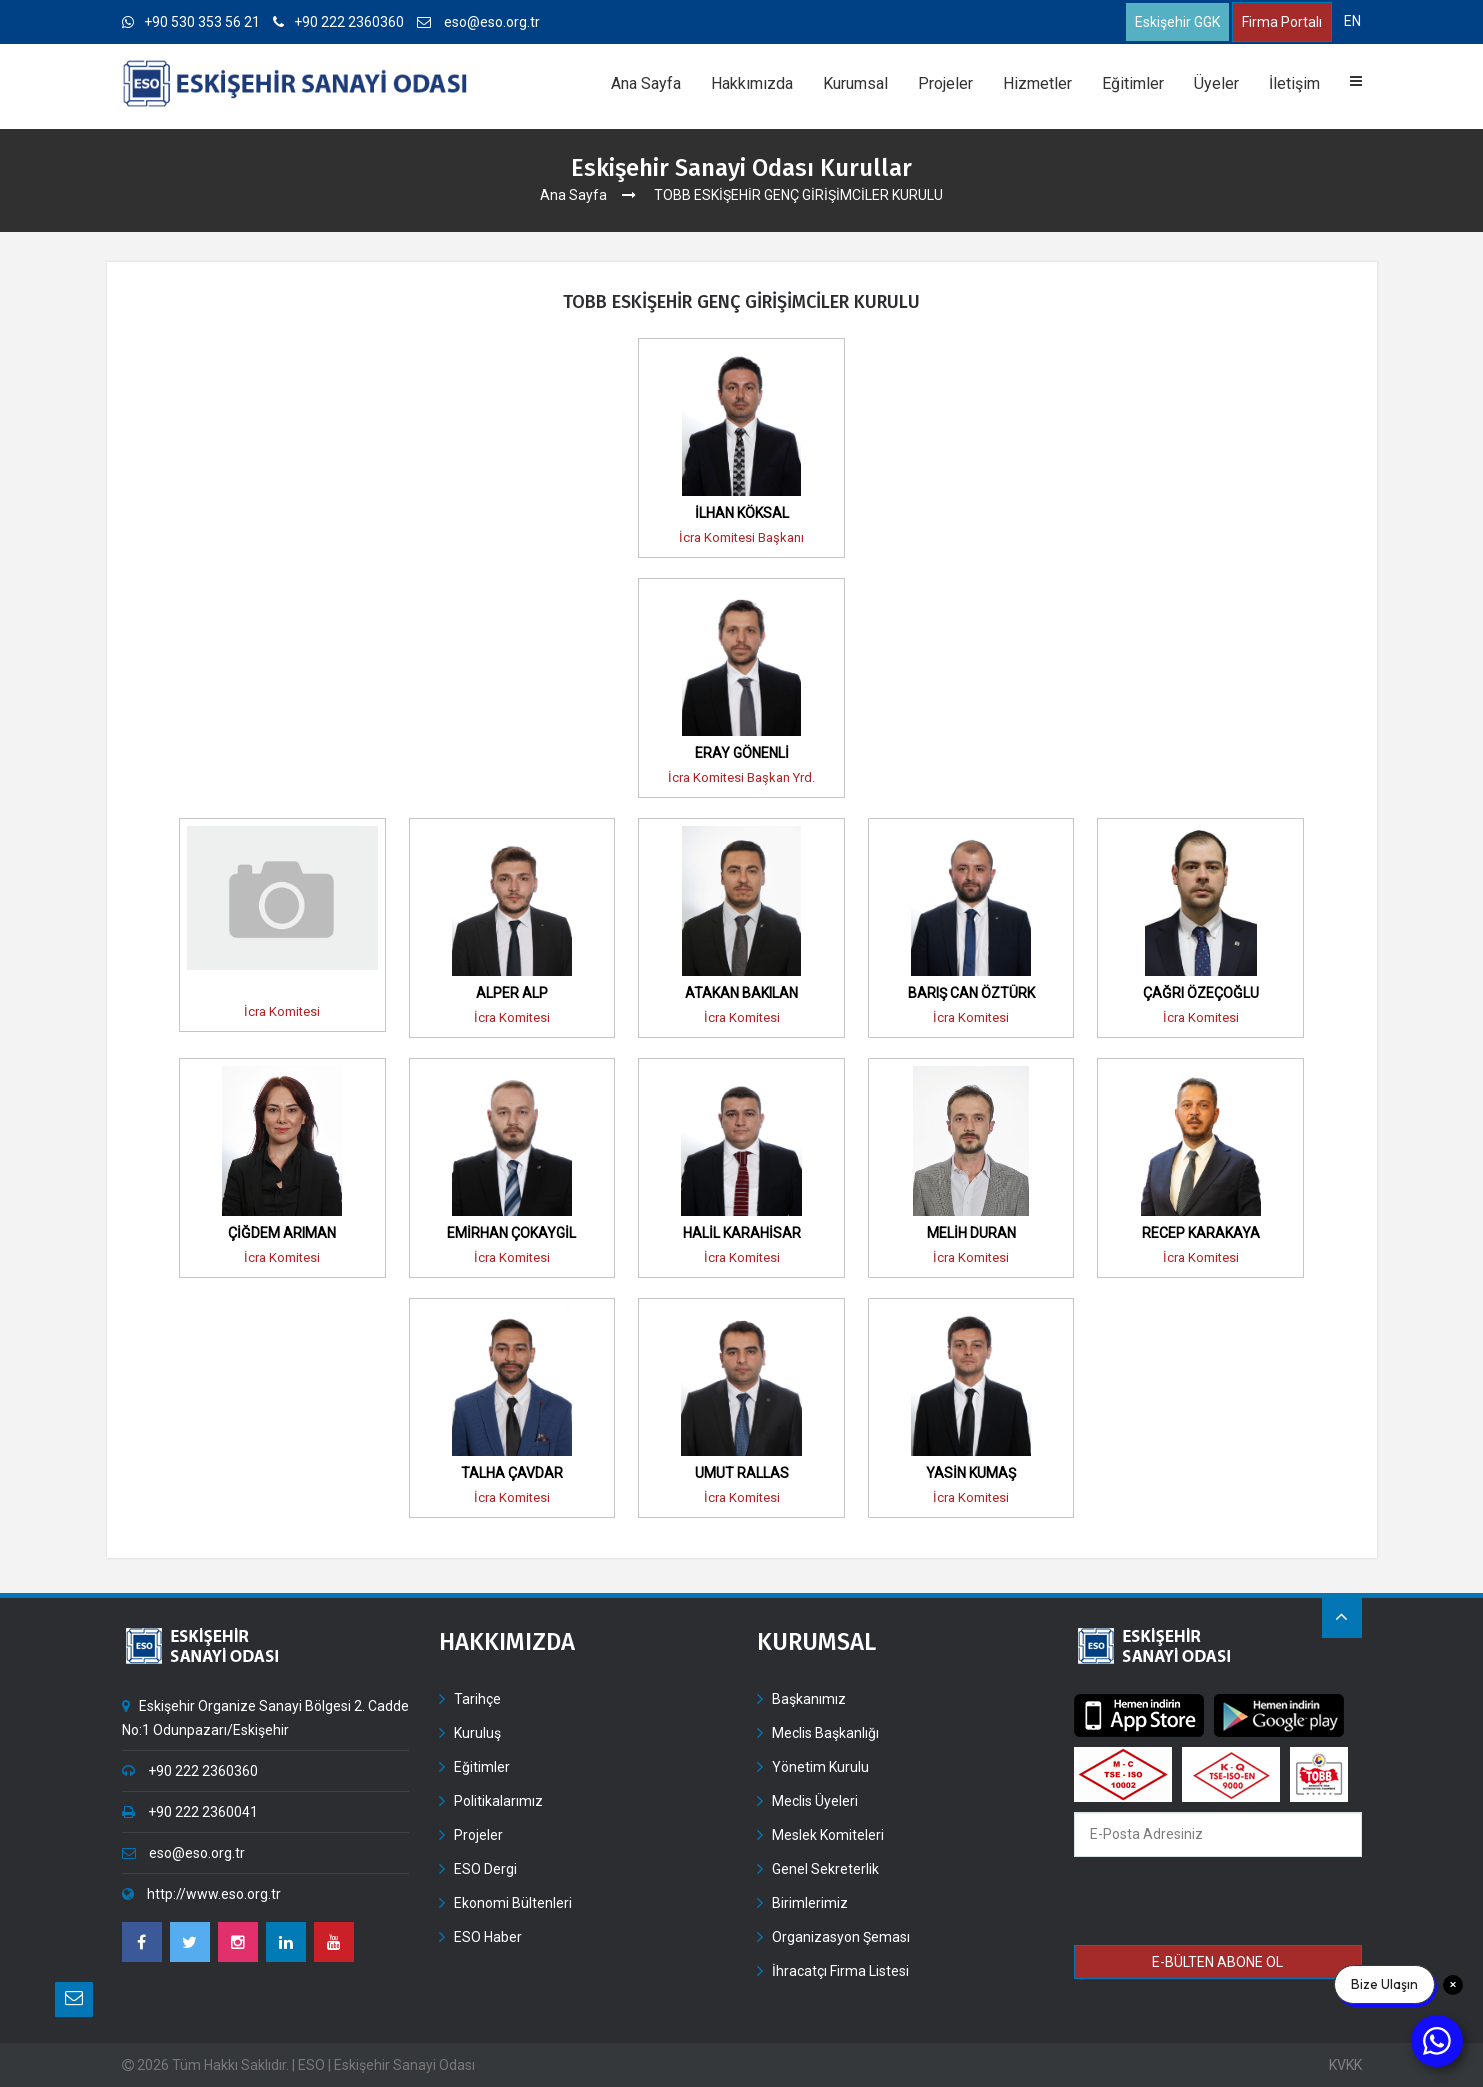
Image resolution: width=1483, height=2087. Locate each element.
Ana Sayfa (646, 83)
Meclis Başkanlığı (825, 1733)
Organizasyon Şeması (841, 1937)
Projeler (945, 83)
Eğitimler (1133, 83)
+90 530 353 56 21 (191, 22)
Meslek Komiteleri (828, 1835)
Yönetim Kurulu (820, 1767)
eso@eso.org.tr (478, 22)
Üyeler (1216, 83)
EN (1352, 21)
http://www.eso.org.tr (201, 1894)
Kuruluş (477, 1733)
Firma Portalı (1282, 22)
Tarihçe (477, 1699)
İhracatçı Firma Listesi (840, 1971)
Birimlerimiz (810, 1903)
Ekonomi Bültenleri (513, 1903)
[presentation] (1218, 1904)
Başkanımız (809, 1699)
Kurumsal (855, 83)
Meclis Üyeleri (815, 1801)
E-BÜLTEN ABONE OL (1217, 1962)
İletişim (1294, 83)
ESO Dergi (485, 1869)
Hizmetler (1037, 83)
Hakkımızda (752, 83)
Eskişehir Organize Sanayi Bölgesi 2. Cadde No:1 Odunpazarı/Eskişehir (265, 1718)
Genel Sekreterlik (825, 1869)
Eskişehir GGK (1177, 22)
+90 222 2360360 (338, 22)
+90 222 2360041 (190, 1812)
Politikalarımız (498, 1801)
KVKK (1345, 2065)
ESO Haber (488, 1937)
